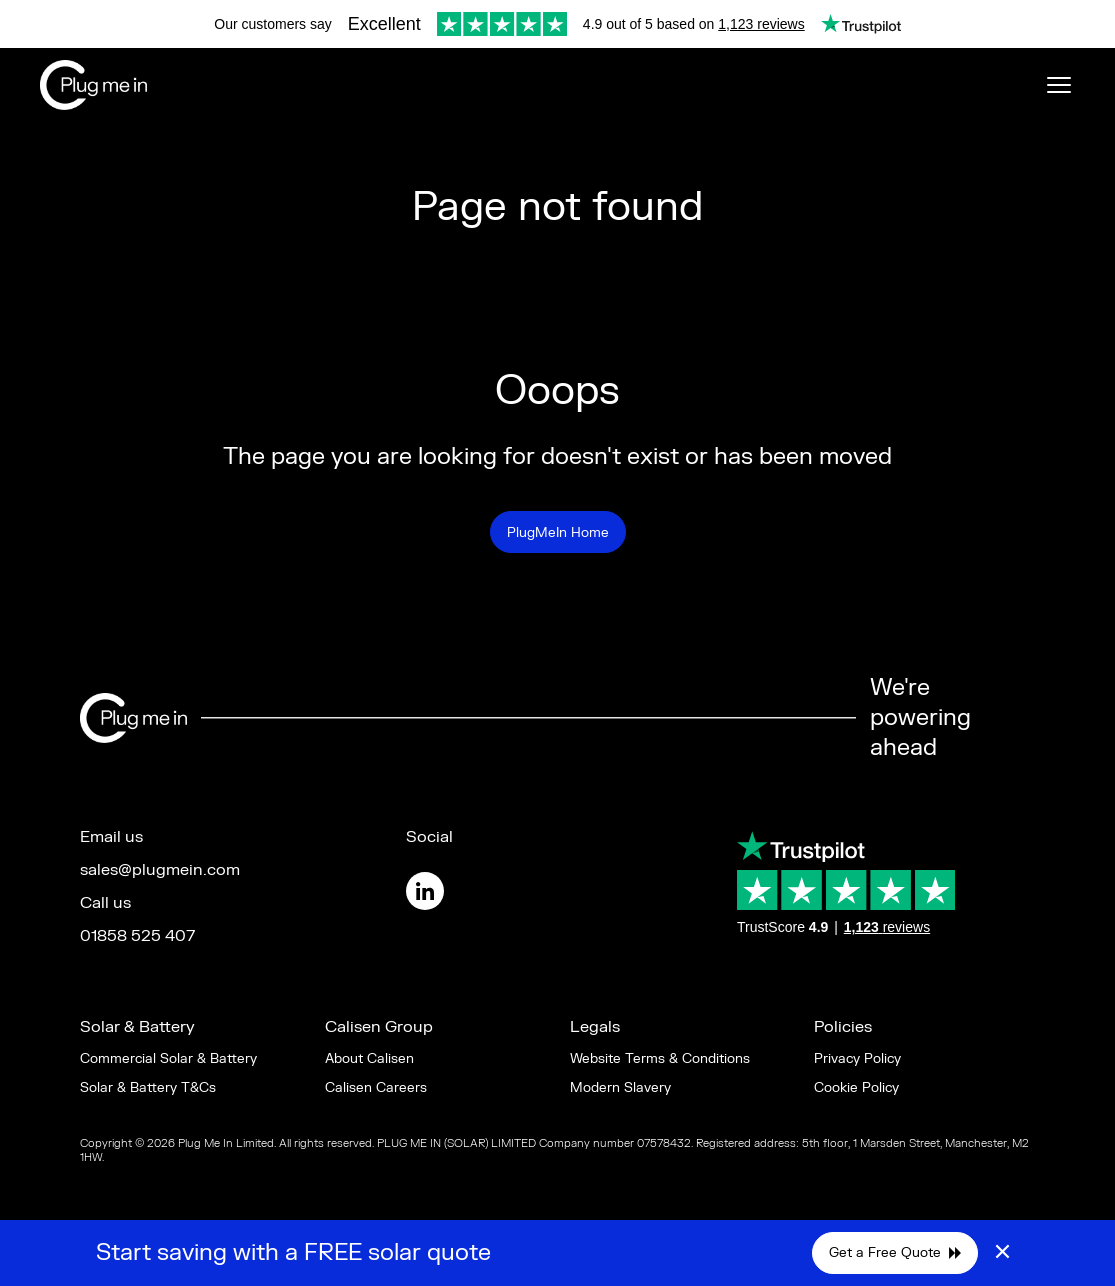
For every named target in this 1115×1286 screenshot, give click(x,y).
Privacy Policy (857, 1058)
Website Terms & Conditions (660, 1058)
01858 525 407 (137, 936)
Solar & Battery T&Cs (148, 1087)
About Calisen (369, 1058)
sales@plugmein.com (160, 870)
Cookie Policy (856, 1087)
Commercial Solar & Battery (168, 1058)
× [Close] (1002, 1253)
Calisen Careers (376, 1087)
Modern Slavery (620, 1087)
